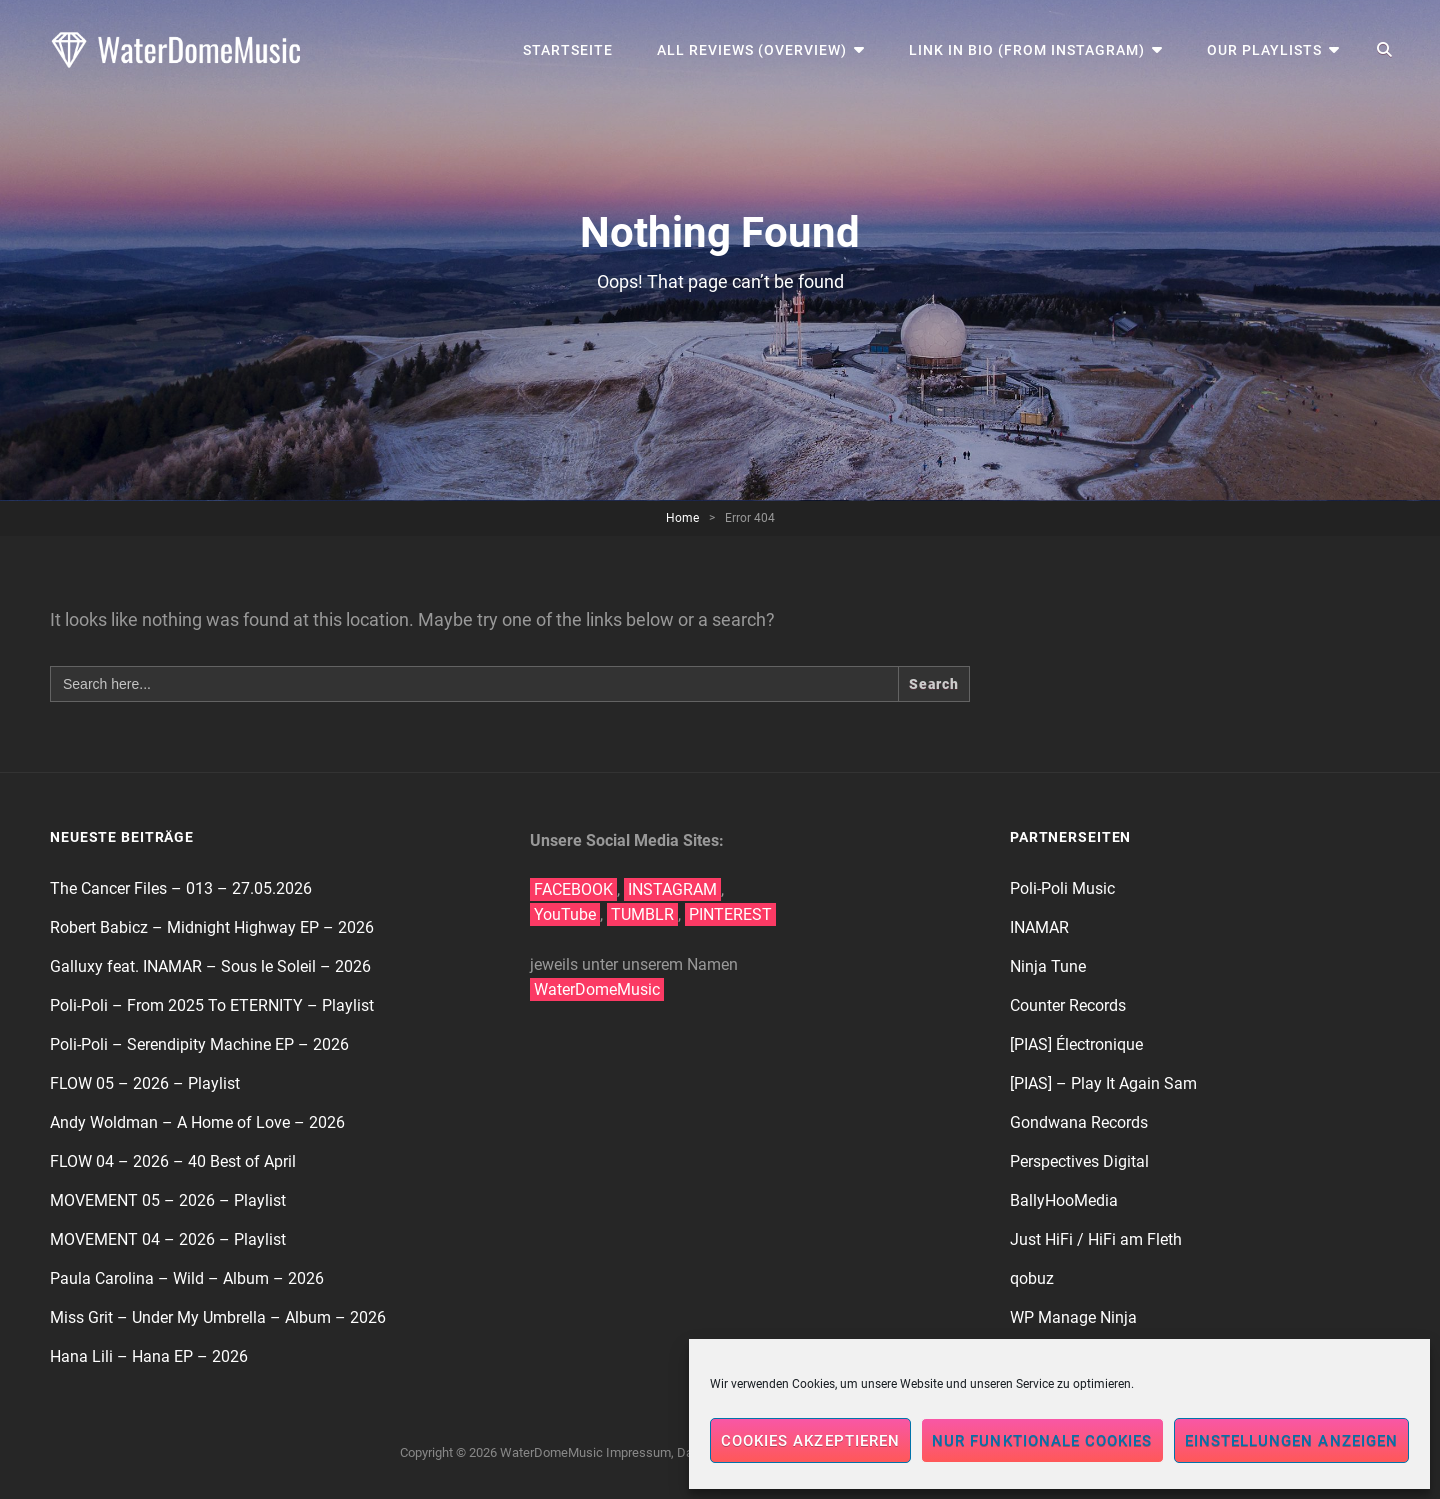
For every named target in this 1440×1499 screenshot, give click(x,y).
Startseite (568, 50)
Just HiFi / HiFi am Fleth (1096, 1239)
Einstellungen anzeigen (1291, 1441)
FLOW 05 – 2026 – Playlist (145, 1083)
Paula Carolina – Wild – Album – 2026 (187, 1278)
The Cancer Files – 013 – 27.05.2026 (181, 888)
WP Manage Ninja (1073, 1317)
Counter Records (1068, 1005)
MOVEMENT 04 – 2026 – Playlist (168, 1239)
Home (682, 518)
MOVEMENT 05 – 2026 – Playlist (168, 1200)
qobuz (1032, 1278)
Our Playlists (1264, 50)
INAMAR (1039, 927)
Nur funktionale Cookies (1042, 1441)
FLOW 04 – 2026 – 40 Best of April (173, 1161)
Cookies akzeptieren (810, 1441)
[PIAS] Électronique (1076, 1044)
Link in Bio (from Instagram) (1027, 50)
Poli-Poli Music (1062, 888)
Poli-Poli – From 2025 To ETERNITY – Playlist (212, 1005)
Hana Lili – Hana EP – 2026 (149, 1356)
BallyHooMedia (1064, 1200)
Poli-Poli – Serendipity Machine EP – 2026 (199, 1044)
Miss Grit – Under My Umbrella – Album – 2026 (218, 1317)
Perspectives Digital (1079, 1161)
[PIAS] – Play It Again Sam (1103, 1083)
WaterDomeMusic (551, 1452)
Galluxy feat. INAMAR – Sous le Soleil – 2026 (210, 966)
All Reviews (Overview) (752, 50)
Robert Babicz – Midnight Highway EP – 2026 (212, 927)
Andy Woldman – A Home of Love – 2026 (197, 1122)
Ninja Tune (1048, 966)
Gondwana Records (1079, 1122)
